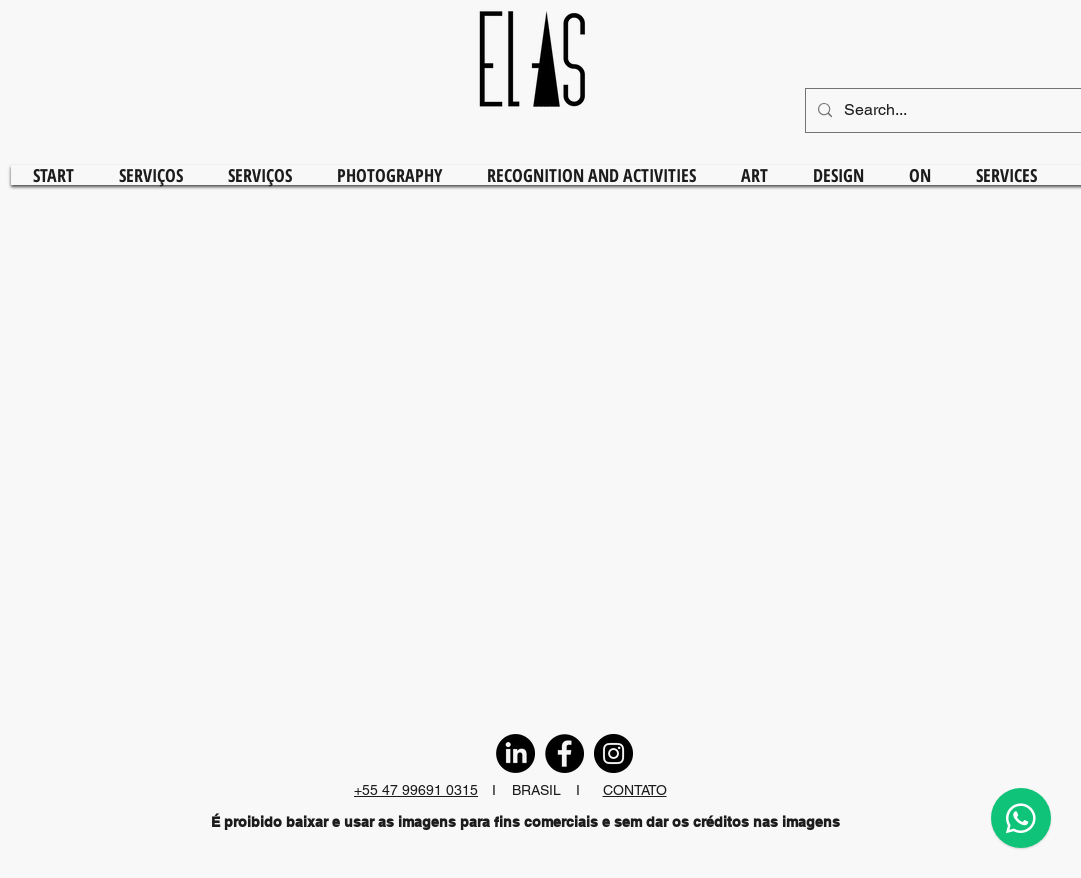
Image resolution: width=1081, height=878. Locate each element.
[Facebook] (564, 753)
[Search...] (955, 110)
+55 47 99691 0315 (416, 790)
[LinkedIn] (515, 753)
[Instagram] (613, 753)
